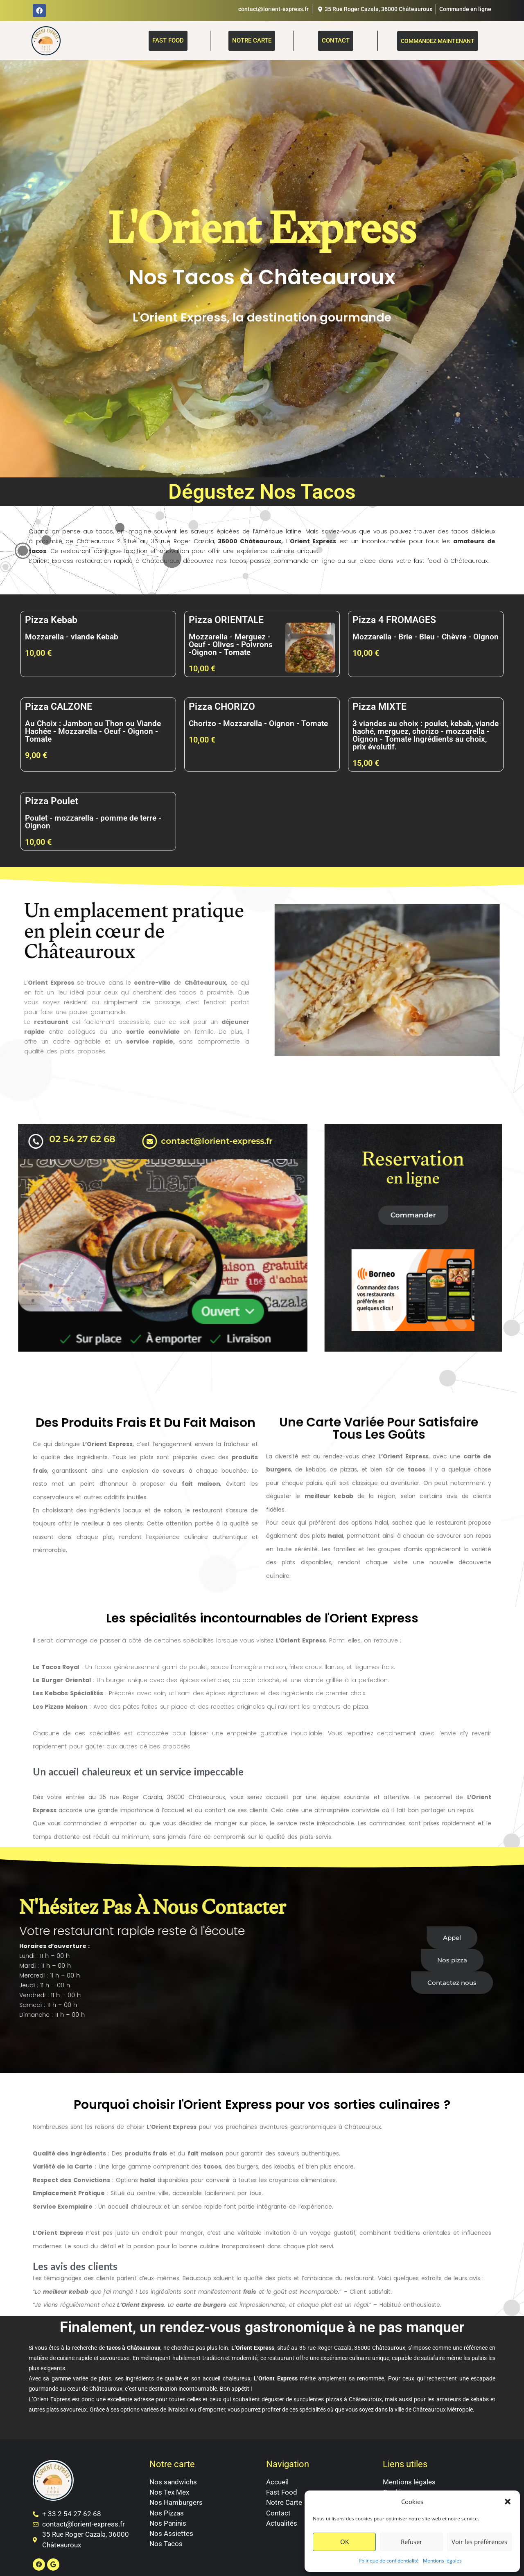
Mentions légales (442, 2560)
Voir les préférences (479, 2542)
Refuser (411, 2542)
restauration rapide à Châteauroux (127, 561)
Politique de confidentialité (389, 2560)
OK (344, 2542)
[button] (508, 2501)
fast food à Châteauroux (451, 561)
